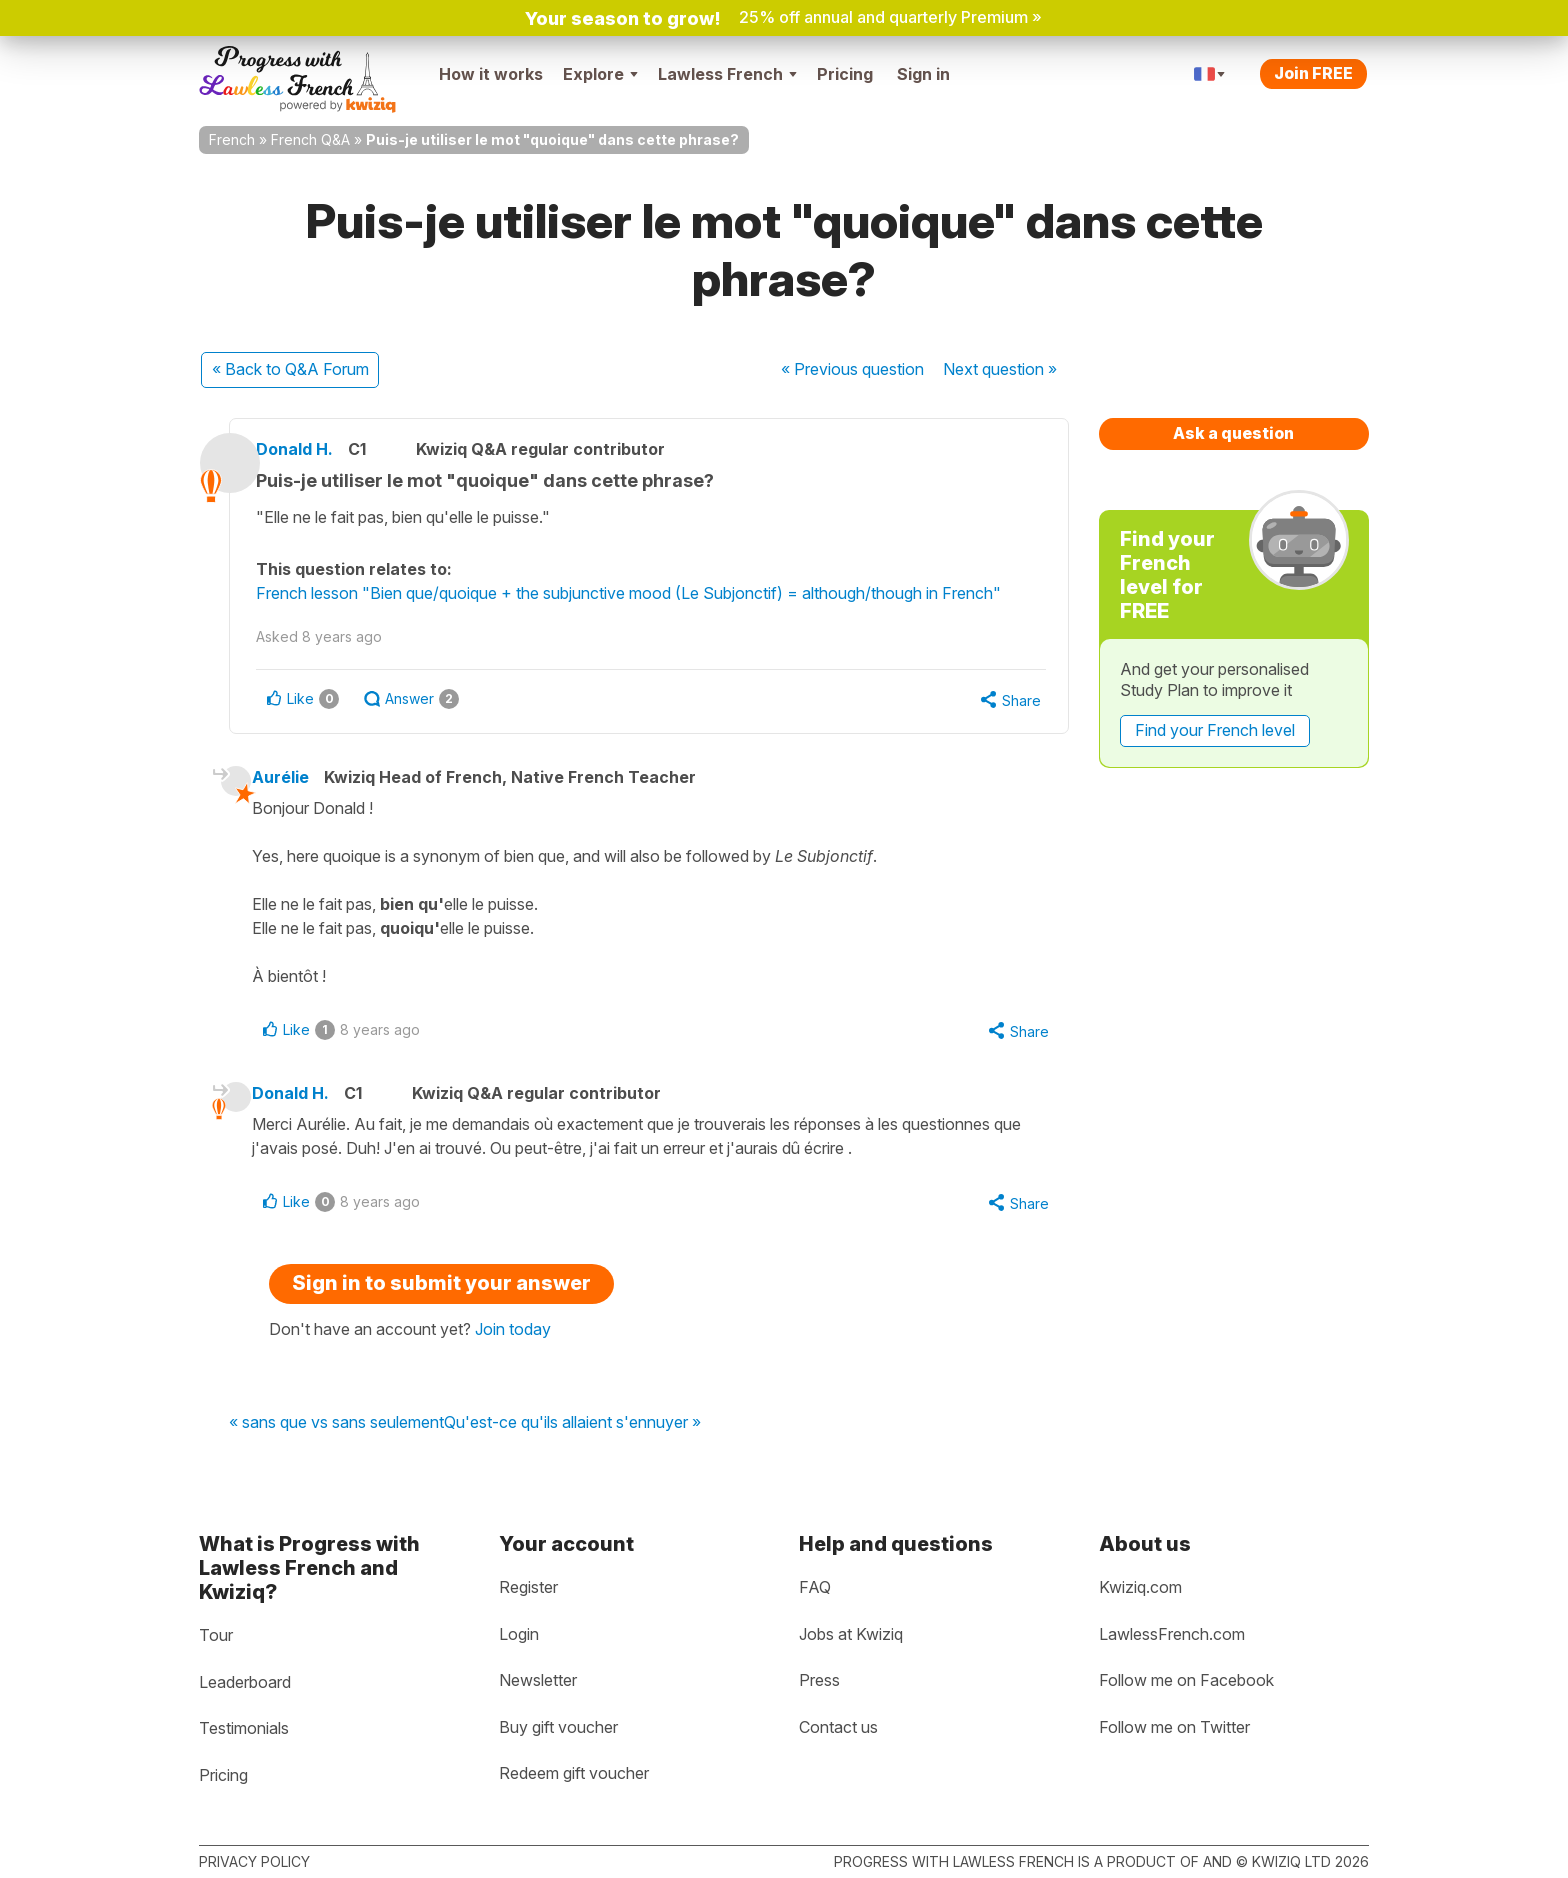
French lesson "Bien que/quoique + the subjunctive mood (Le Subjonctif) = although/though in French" (652, 593)
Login (519, 1634)
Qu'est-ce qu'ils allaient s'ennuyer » (572, 1432)
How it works (491, 74)
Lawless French (727, 74)
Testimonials (244, 1728)
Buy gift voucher (558, 1727)
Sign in (923, 74)
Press (819, 1680)
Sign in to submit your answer (441, 1292)
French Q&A (310, 139)
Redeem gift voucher (574, 1773)
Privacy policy (254, 1861)
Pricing (845, 74)
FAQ (815, 1587)
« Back (290, 369)
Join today (513, 1338)
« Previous (852, 369)
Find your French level (1215, 730)
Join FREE (1313, 73)
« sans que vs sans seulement (336, 1432)
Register (528, 1587)
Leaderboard (245, 1682)
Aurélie (298, 780)
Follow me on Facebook (1186, 1680)
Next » (1000, 369)
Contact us (838, 1727)
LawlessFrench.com (1172, 1634)
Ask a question (1233, 433)
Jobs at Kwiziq (851, 1634)
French (232, 139)
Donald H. (318, 449)
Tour (216, 1635)
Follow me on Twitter (1174, 1727)
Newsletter (538, 1680)
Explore (600, 74)
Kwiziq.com (1140, 1587)
